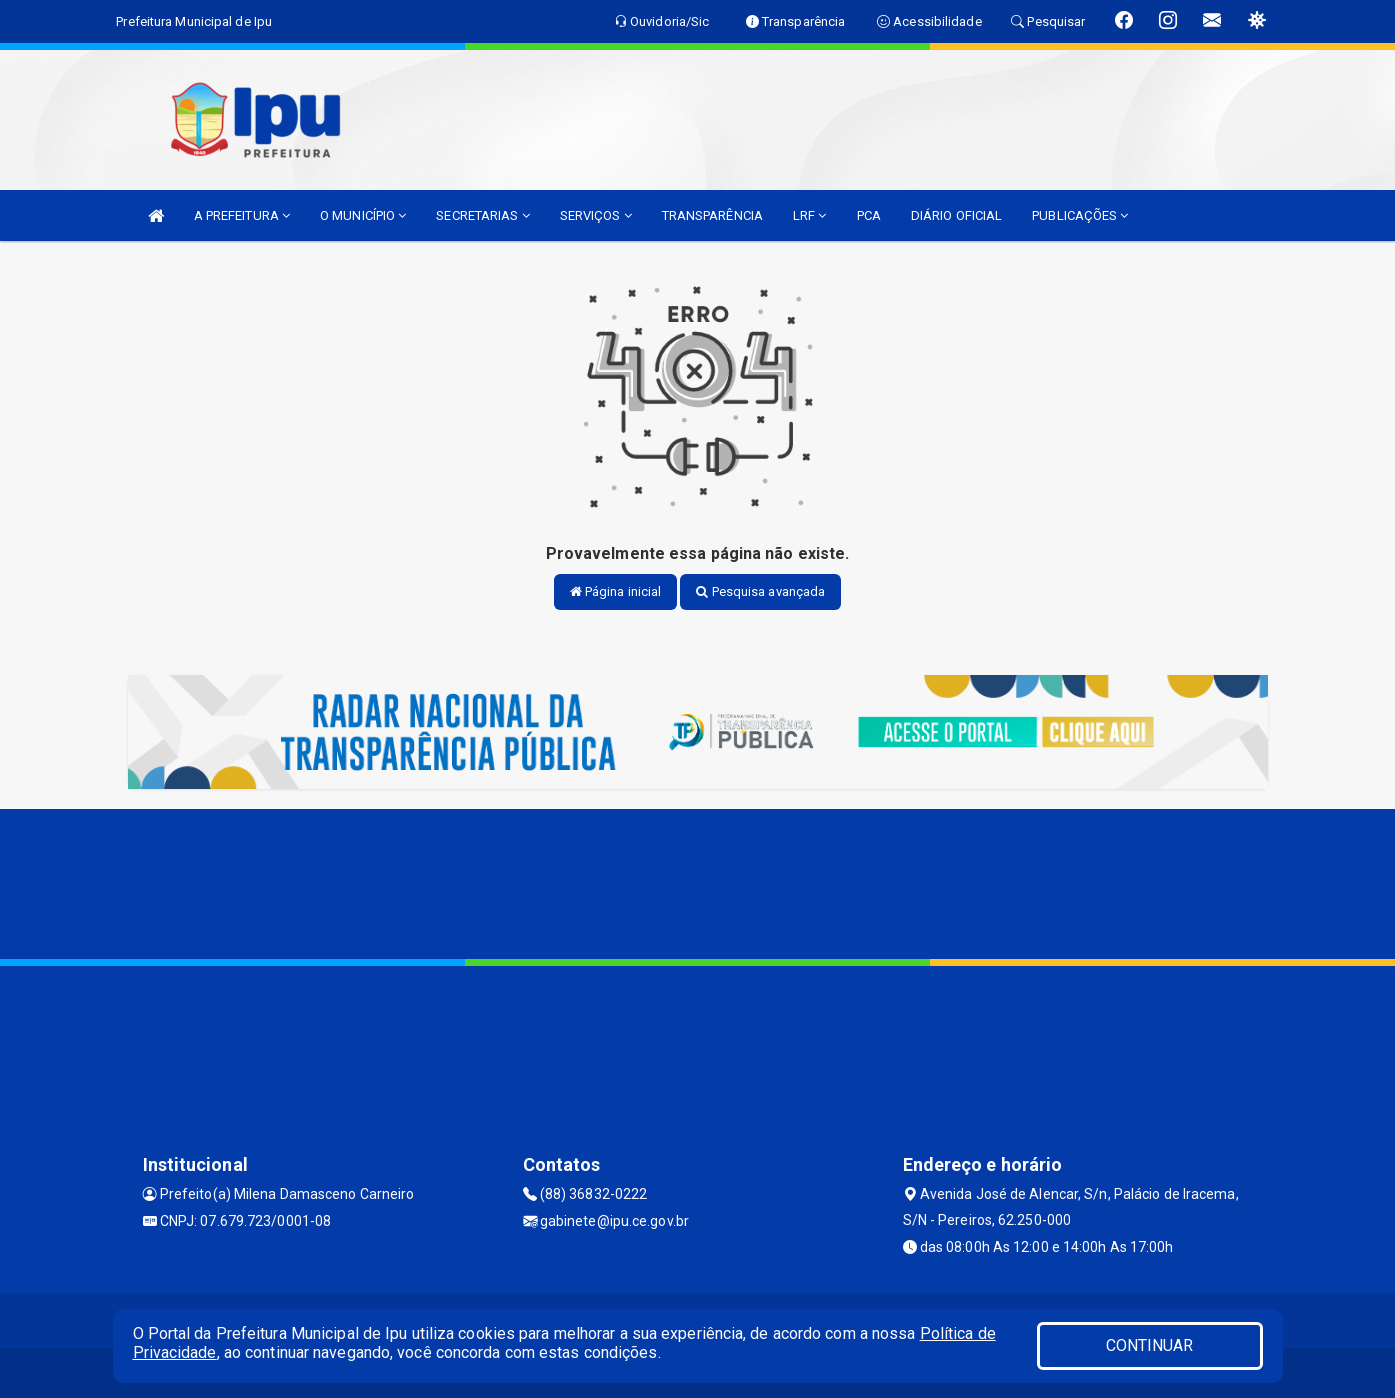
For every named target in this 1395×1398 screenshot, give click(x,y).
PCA (869, 215)
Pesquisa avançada (760, 591)
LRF (810, 215)
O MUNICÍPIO (363, 215)
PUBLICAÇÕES (1080, 215)
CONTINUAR (1150, 1345)
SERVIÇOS (596, 215)
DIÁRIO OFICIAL (956, 215)
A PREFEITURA (242, 215)
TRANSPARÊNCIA (712, 215)
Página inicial (616, 591)
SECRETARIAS (482, 215)
